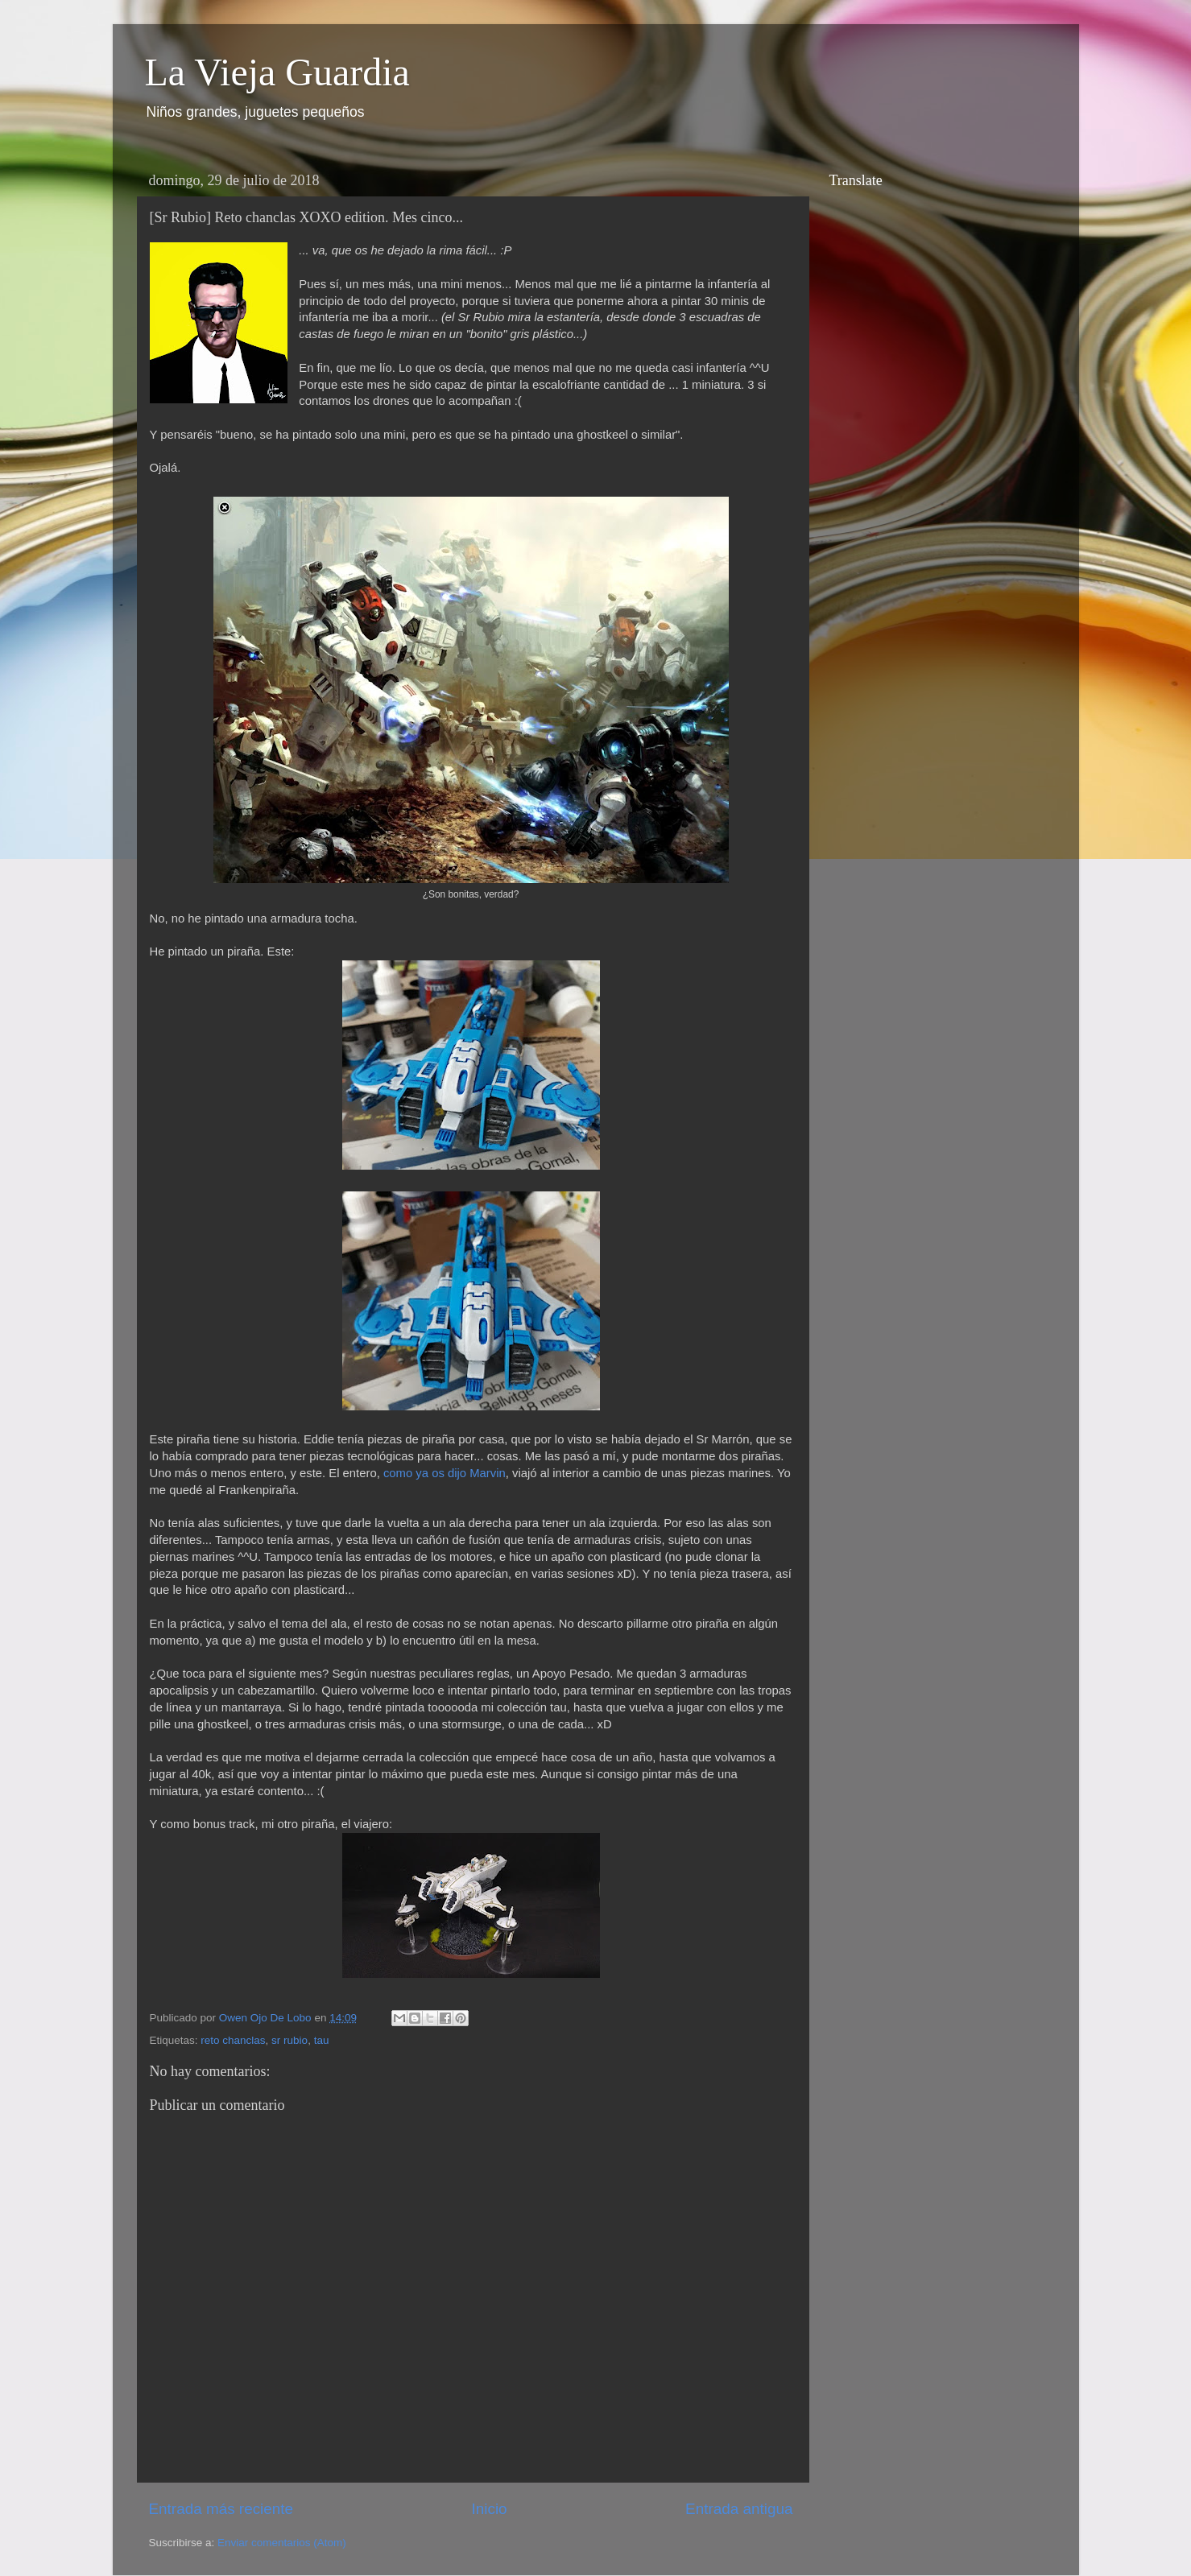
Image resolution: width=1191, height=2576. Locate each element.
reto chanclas (233, 2040)
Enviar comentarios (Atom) (281, 2543)
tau (321, 2040)
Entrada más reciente (221, 2508)
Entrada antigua (738, 2508)
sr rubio (289, 2040)
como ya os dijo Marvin (444, 1473)
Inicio (489, 2508)
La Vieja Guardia (277, 72)
